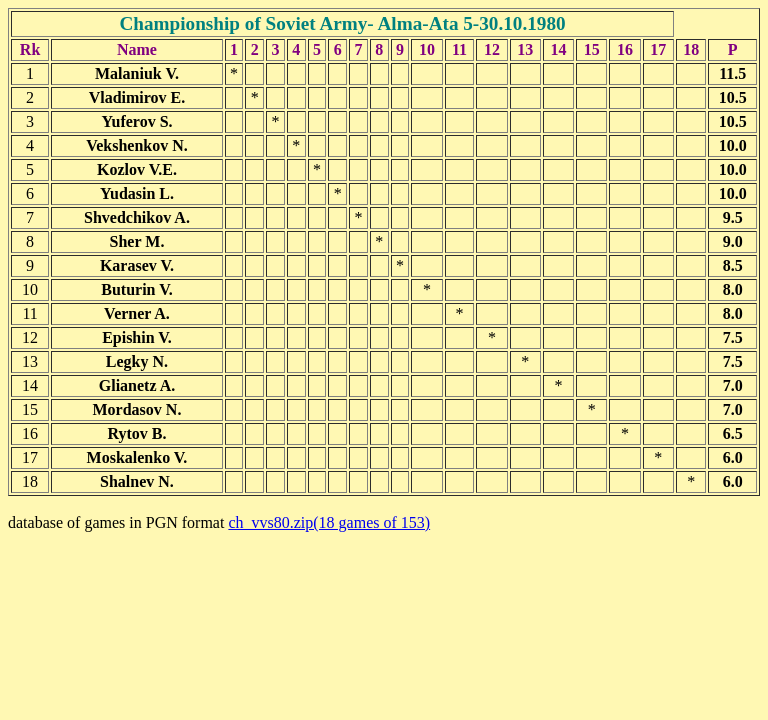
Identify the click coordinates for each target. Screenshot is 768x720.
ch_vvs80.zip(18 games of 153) (329, 522)
